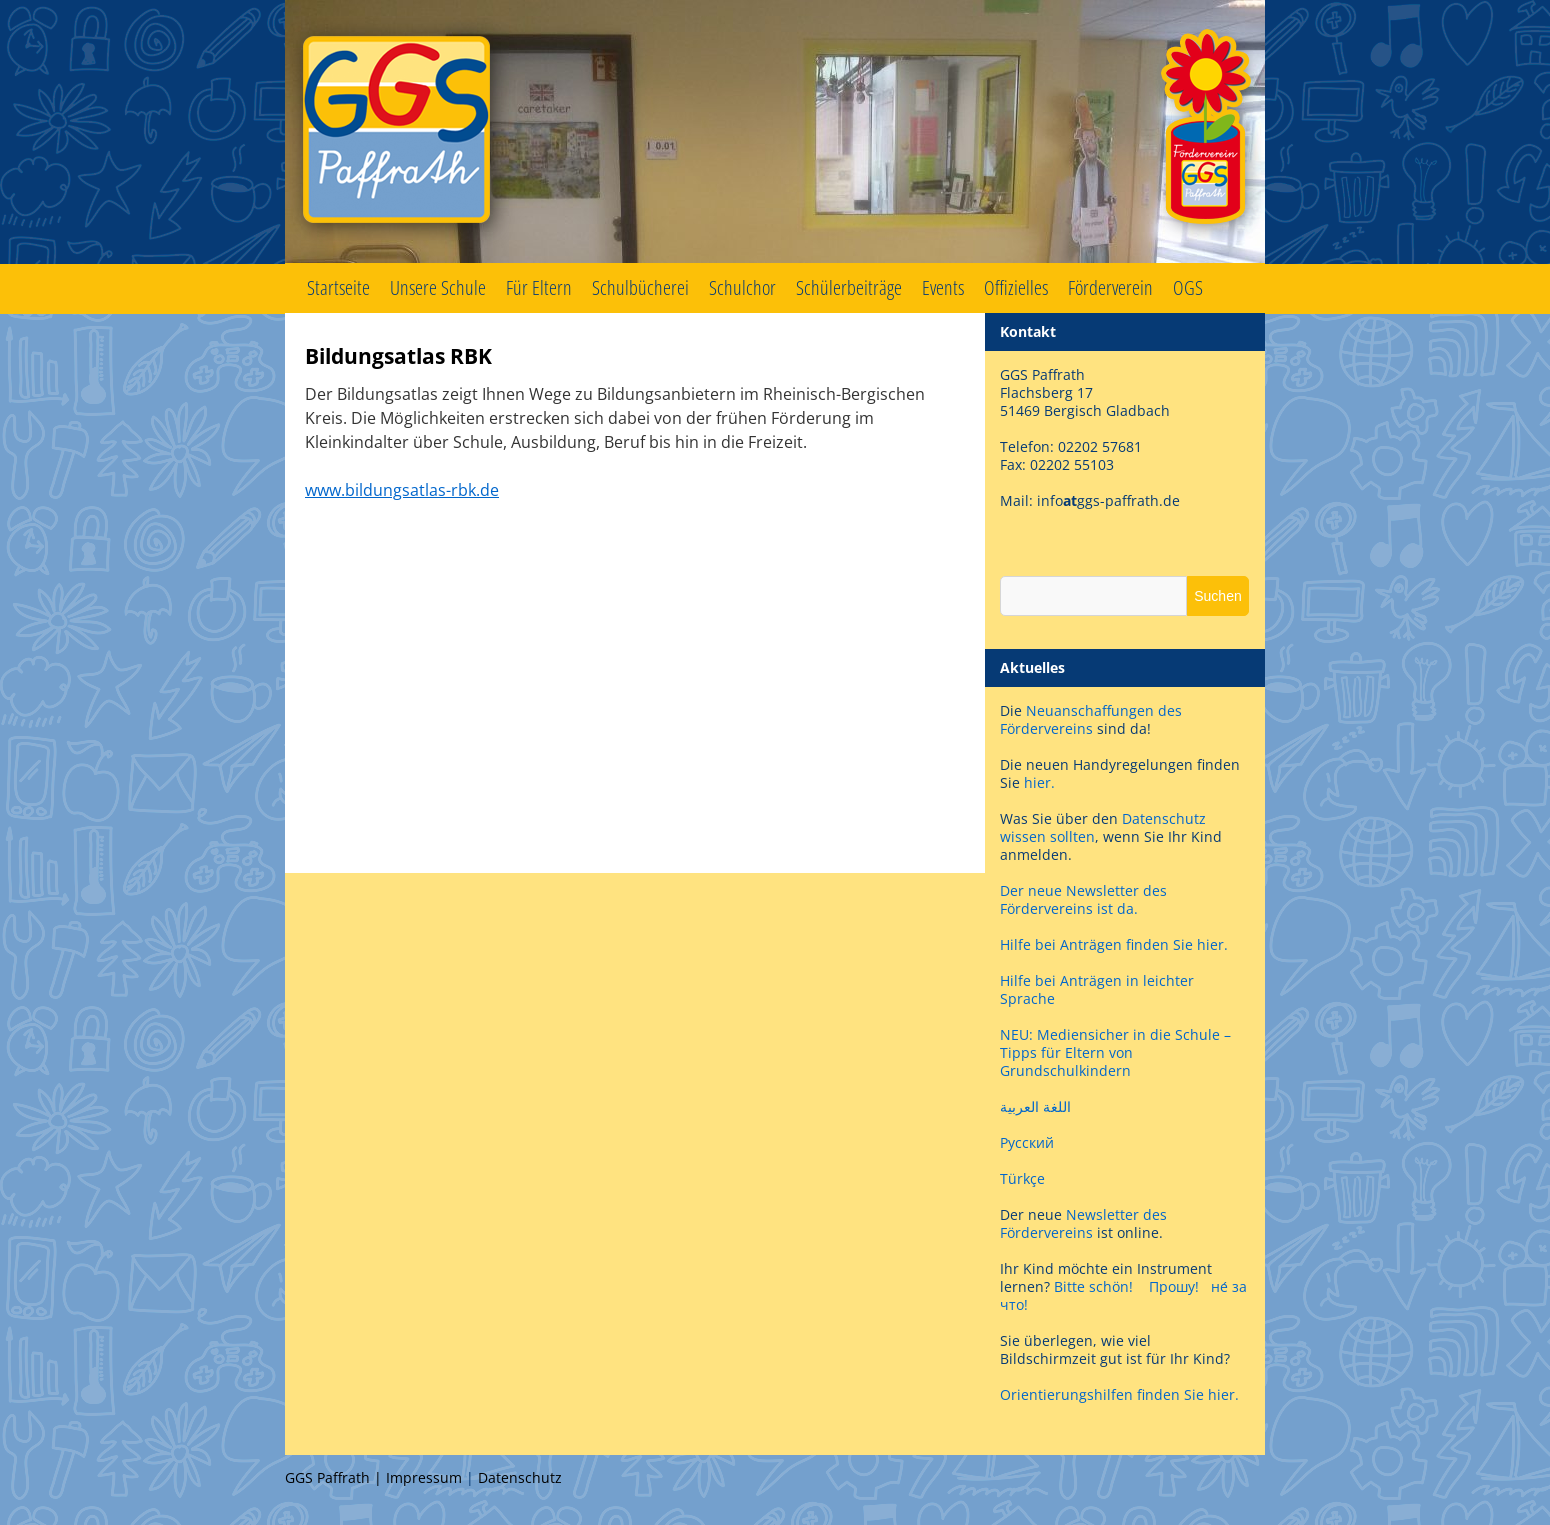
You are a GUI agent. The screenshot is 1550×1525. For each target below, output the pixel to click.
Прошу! (1174, 1286)
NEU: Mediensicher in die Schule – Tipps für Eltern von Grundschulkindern (1115, 1052)
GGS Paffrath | (335, 1477)
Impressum (424, 1477)
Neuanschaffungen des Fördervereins (1091, 719)
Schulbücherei (640, 287)
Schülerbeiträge (849, 287)
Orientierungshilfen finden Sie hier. (1119, 1394)
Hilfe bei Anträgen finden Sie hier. (1116, 944)
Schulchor (742, 287)
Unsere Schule (438, 287)
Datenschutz (520, 1477)
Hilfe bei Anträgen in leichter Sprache (1097, 989)
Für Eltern (539, 287)
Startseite (338, 287)
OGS (1188, 287)
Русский (1027, 1142)
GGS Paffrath (775, 132)
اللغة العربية (1035, 1106)
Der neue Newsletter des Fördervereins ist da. (1083, 899)
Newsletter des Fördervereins (1083, 1223)
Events (943, 287)
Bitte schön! (1093, 1286)
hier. (1039, 782)
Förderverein (1110, 287)
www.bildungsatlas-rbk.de (402, 490)
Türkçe (1022, 1178)
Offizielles (1016, 287)
